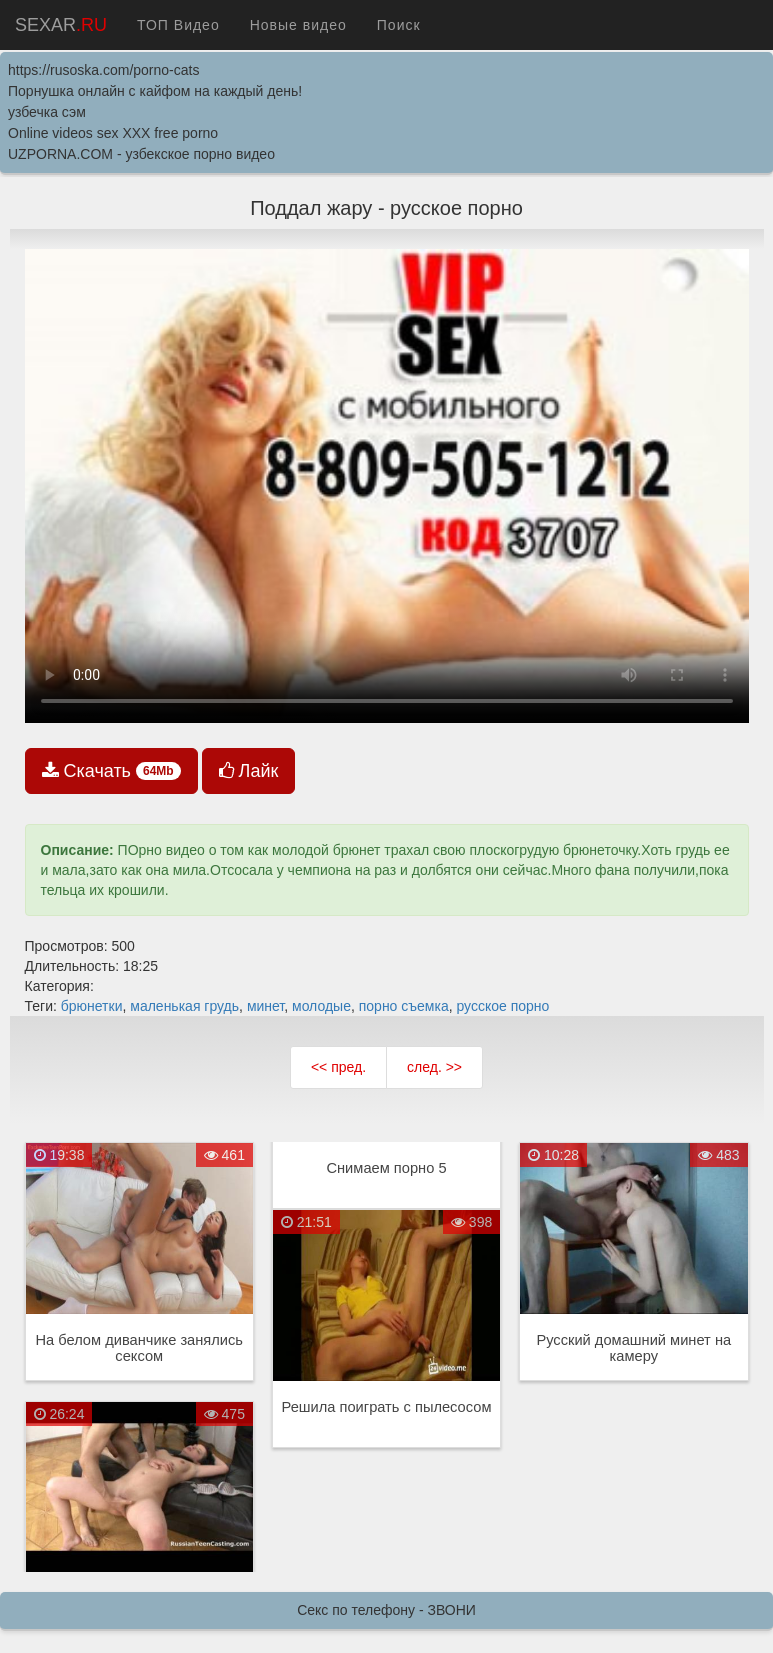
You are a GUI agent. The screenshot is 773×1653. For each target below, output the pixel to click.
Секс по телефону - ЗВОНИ (386, 1610)
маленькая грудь (184, 1006)
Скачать (111, 771)
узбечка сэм (47, 112)
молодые (321, 1006)
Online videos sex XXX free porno (113, 133)
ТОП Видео (178, 25)
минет (265, 1006)
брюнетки (92, 1006)
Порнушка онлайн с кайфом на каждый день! (155, 91)
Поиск (399, 25)
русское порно (502, 1006)
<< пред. (338, 1067)
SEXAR (61, 25)
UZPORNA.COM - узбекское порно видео (141, 154)
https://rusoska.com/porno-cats (103, 70)
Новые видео (298, 25)
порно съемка (404, 1006)
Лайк (249, 771)
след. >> (434, 1067)
